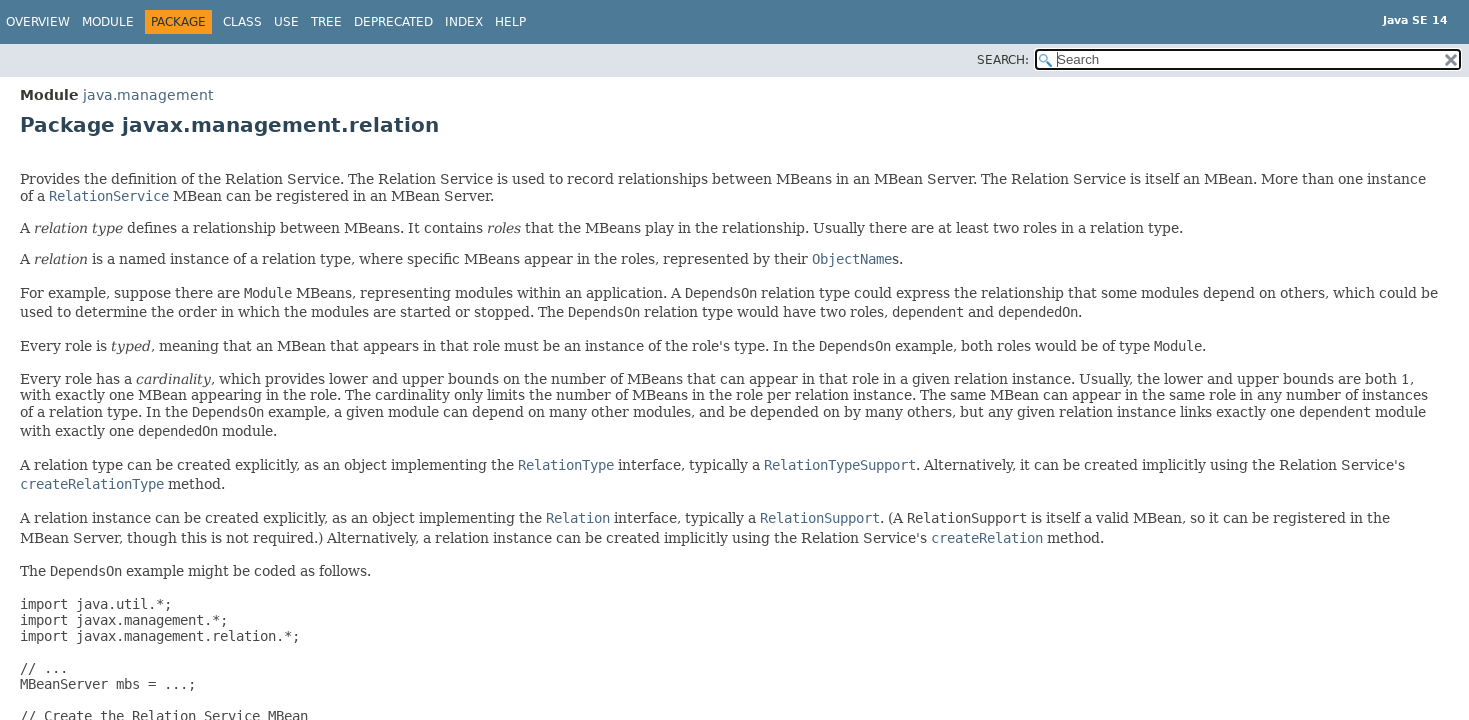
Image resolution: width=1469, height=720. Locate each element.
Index (464, 22)
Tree (326, 22)
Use (286, 22)
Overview (38, 22)
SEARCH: (1003, 60)
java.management (148, 95)
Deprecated (393, 22)
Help (510, 22)
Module (108, 22)
